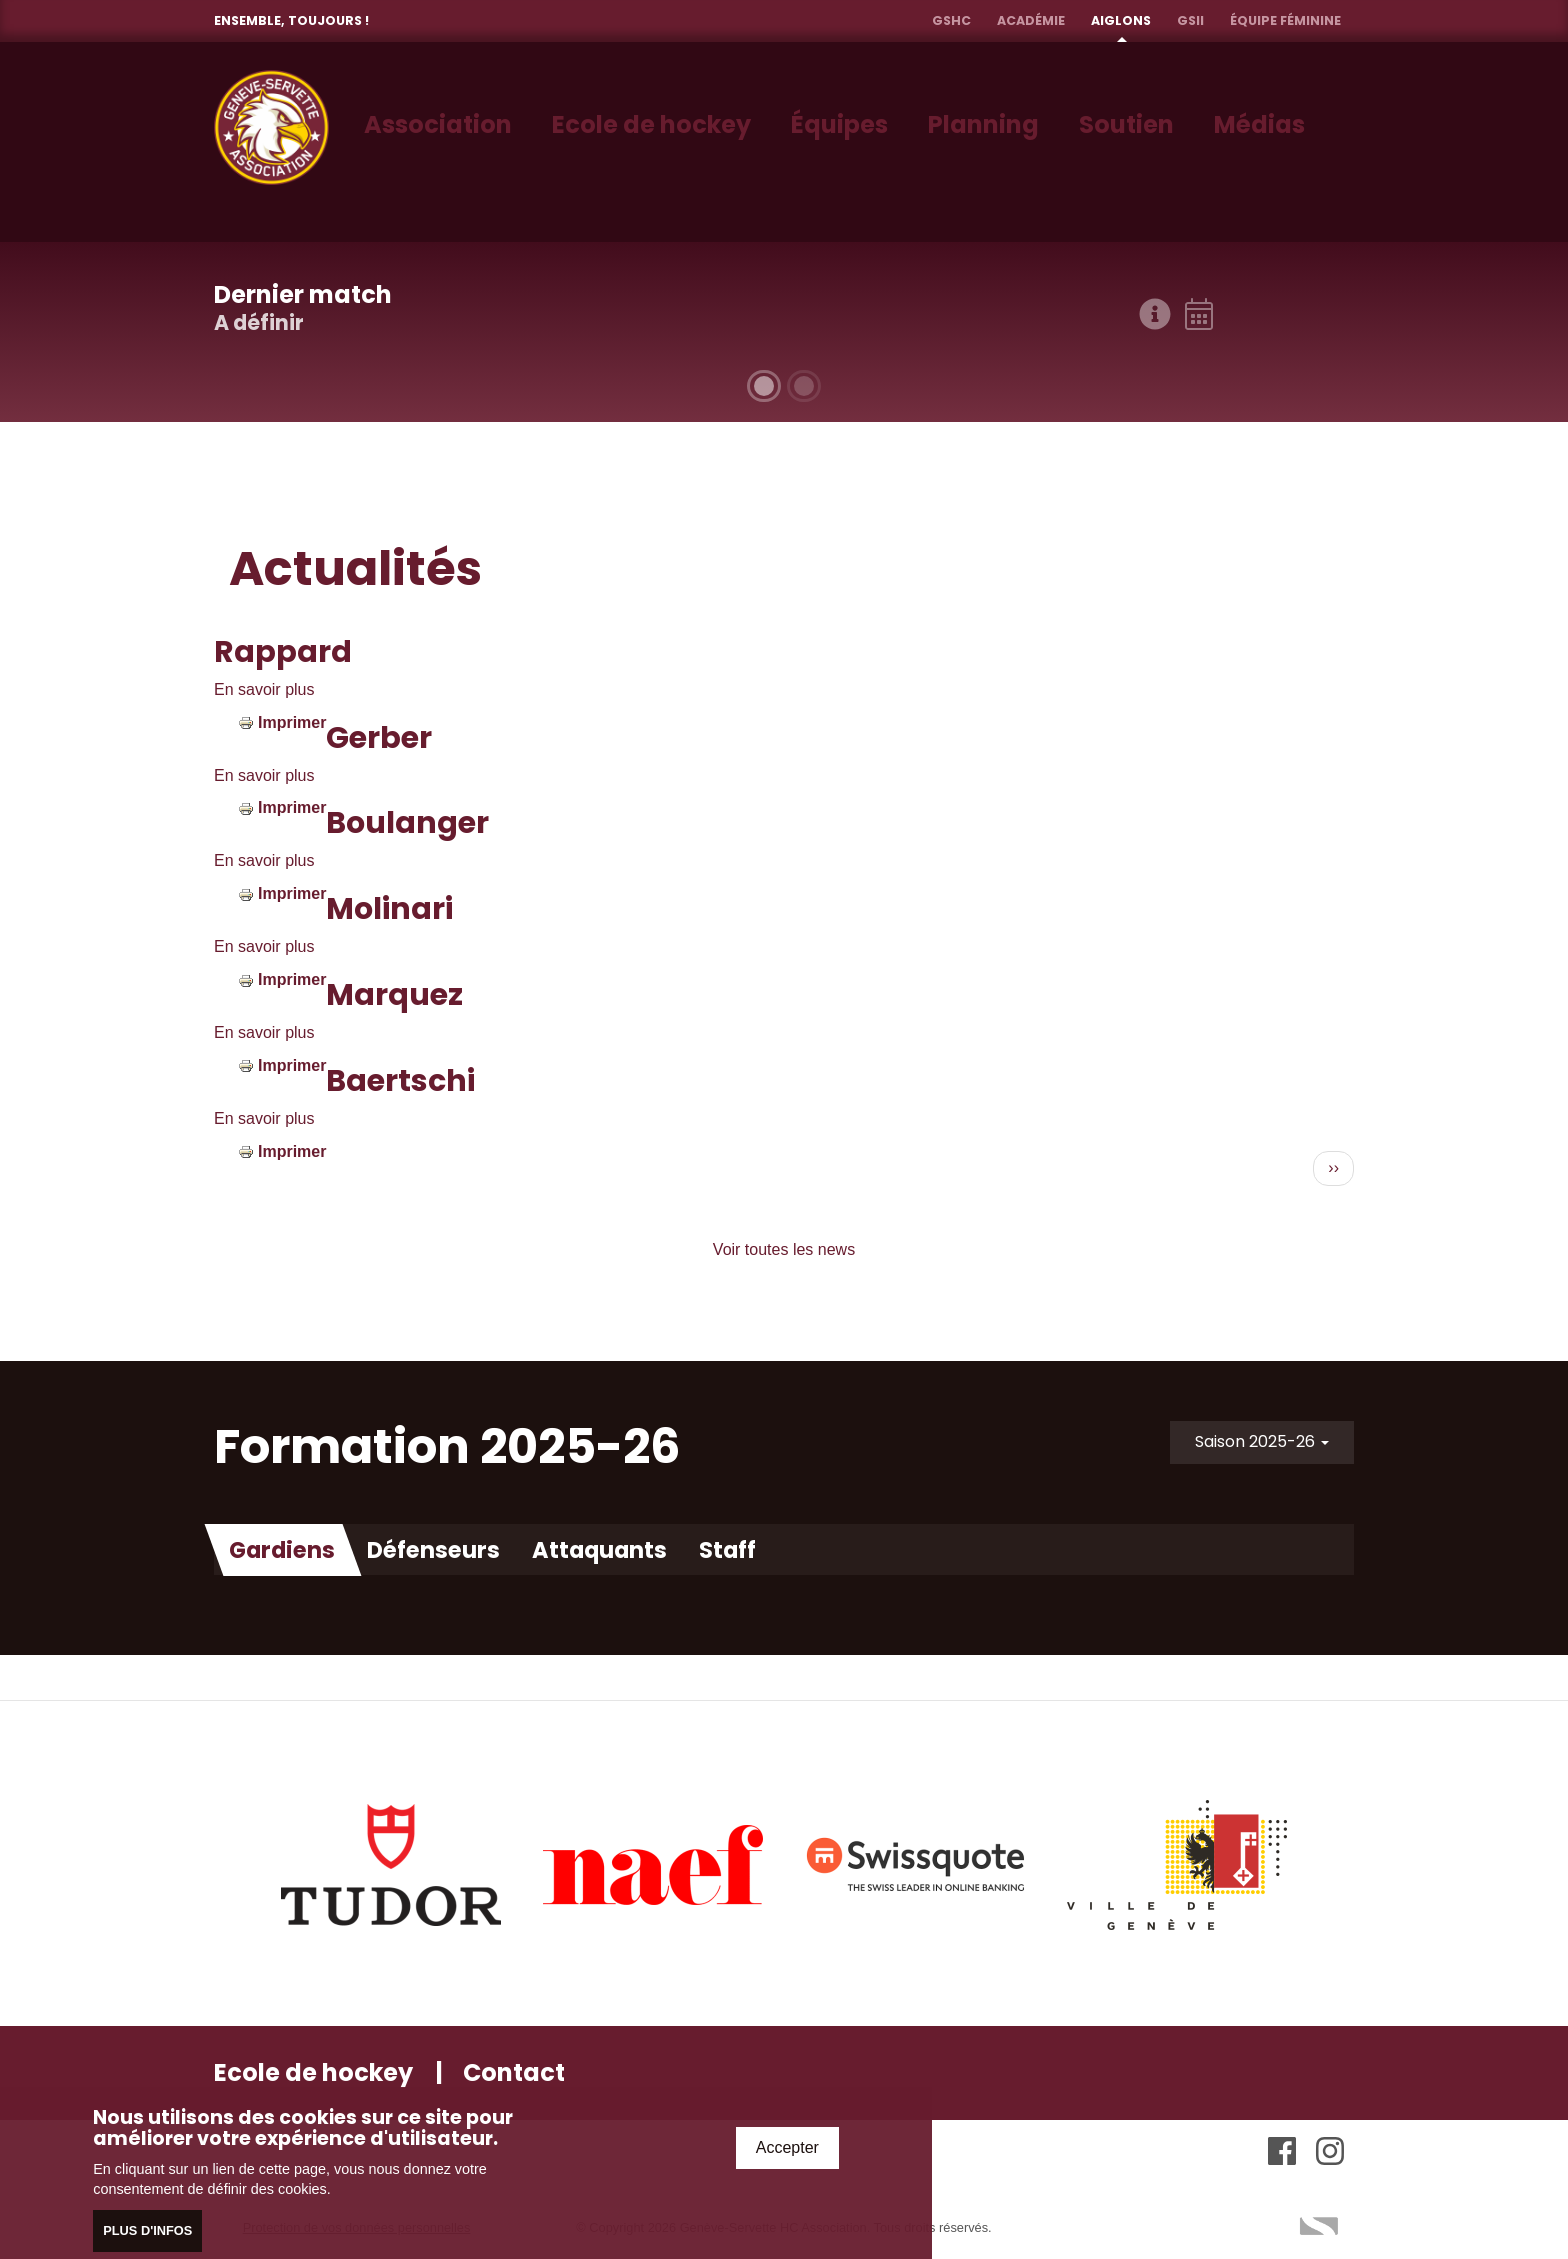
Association (438, 124)
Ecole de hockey (651, 124)
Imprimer (292, 722)
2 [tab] (804, 386)
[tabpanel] (784, 332)
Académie (1031, 20)
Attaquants (599, 1550)
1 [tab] (764, 386)
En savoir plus (264, 689)
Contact (514, 2072)
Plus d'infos (147, 2232)
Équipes (839, 124)
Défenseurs (433, 1550)
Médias (1259, 124)
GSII (1190, 20)
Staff (727, 1550)
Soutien (1126, 124)
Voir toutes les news (784, 1249)
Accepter (787, 2149)
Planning (983, 124)
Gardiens (282, 1550)
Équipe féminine (1285, 20)
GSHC (951, 20)
